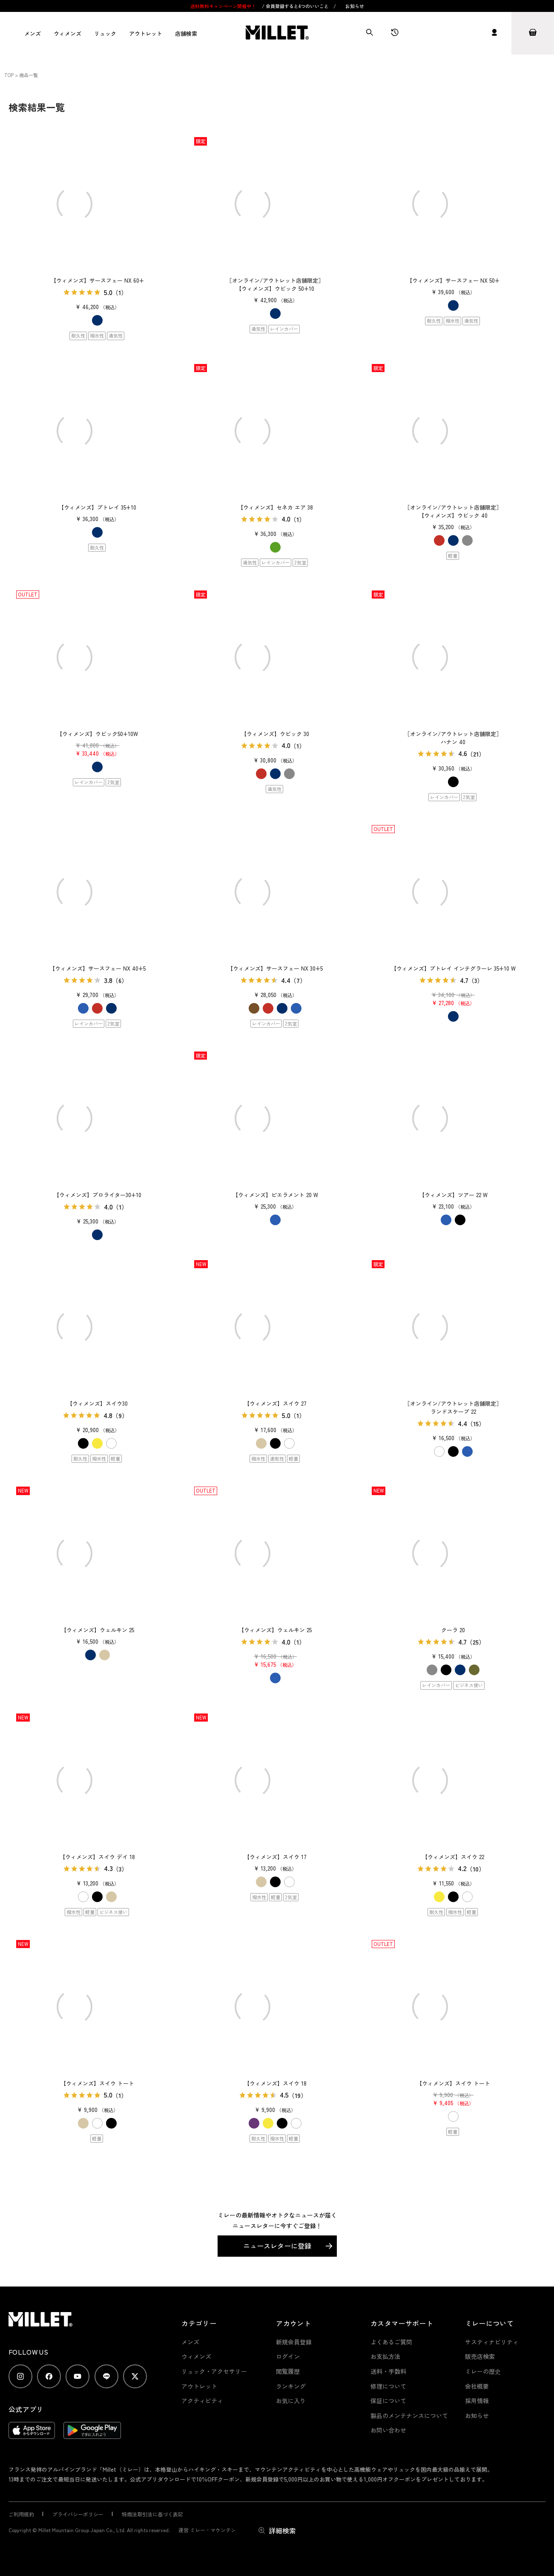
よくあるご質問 (391, 2342)
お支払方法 (385, 2356)
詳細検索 (282, 2530)
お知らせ (354, 6)
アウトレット (145, 33)
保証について (388, 2400)
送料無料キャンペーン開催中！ (223, 6)
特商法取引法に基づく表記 (152, 2514)
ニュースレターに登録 (277, 2246)
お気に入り (291, 2400)
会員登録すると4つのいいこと (297, 6)
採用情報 (477, 2400)
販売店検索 (480, 2356)
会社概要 (477, 2386)
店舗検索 (186, 33)
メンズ (32, 33)
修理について (388, 2386)
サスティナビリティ (492, 2342)
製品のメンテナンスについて (409, 2415)
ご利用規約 (21, 2514)
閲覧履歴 (288, 2371)
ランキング (291, 2386)
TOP (9, 75)
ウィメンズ (67, 33)
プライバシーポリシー (77, 2514)
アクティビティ (202, 2400)
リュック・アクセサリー (214, 2371)
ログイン (288, 2356)
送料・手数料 (388, 2371)
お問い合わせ (388, 2430)
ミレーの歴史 (483, 2371)
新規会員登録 (294, 2342)
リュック (105, 33)
